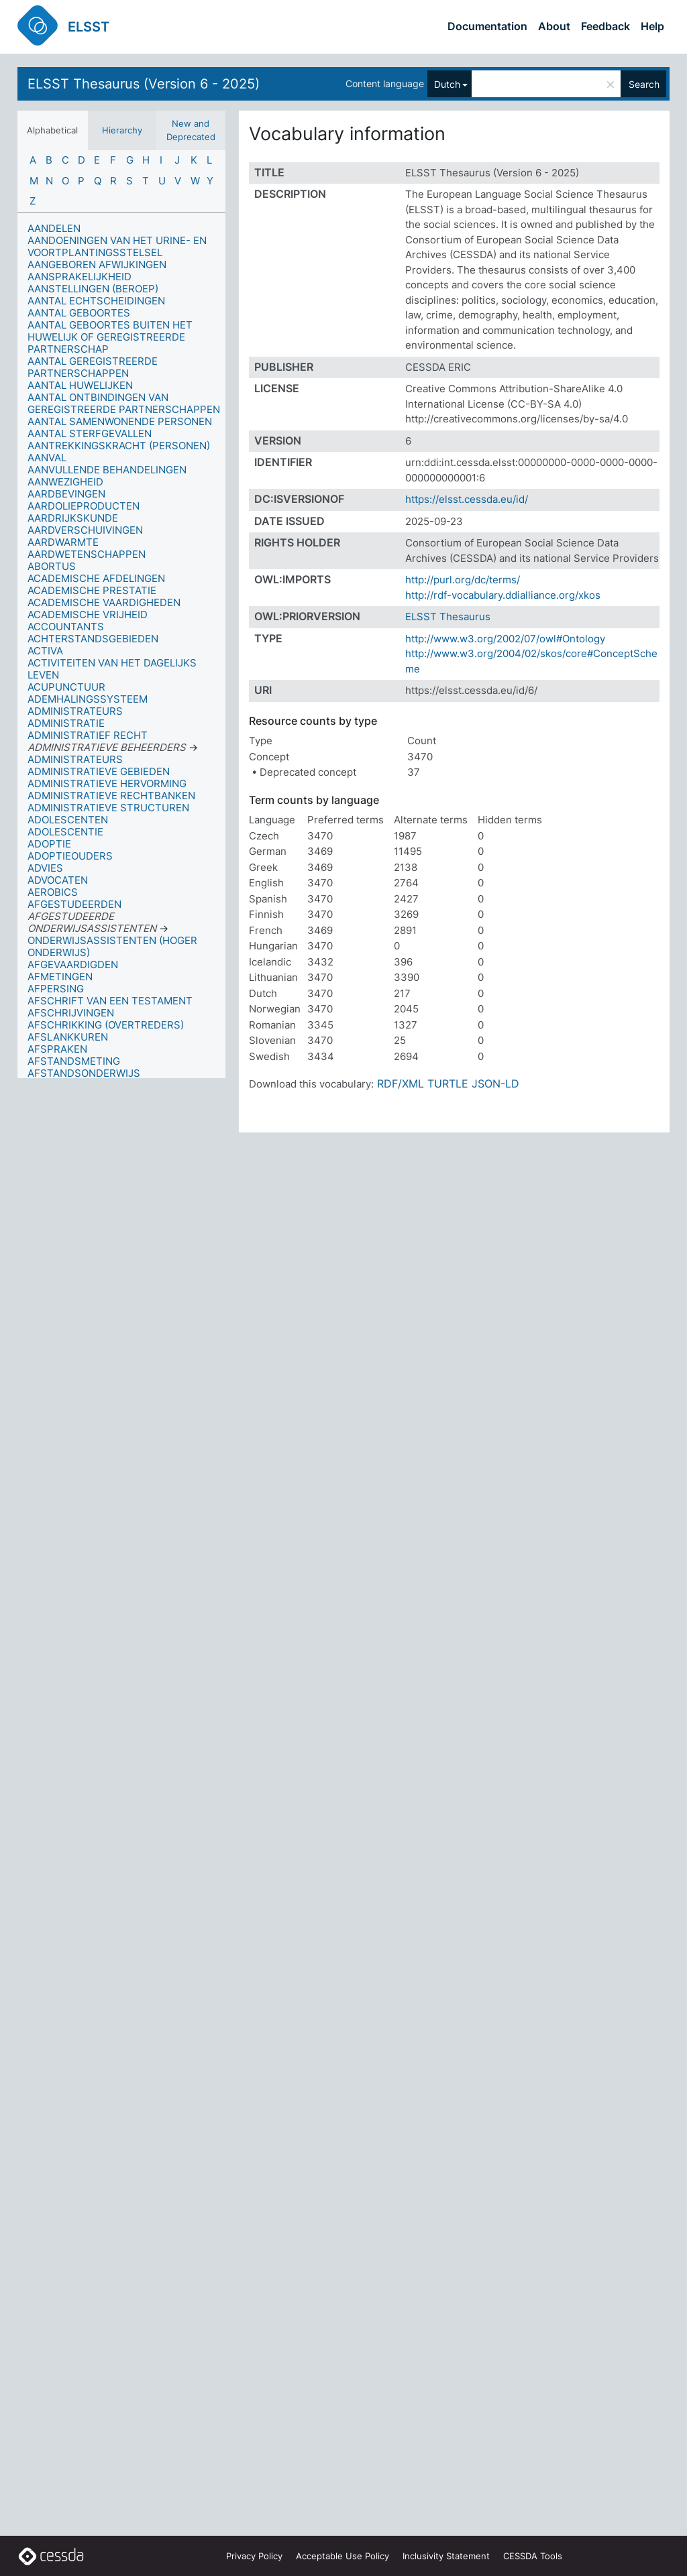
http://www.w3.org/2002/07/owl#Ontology (505, 638)
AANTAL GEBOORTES (79, 312)
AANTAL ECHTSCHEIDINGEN (96, 300)
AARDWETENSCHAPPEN (87, 554)
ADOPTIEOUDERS (70, 856)
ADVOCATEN (58, 880)
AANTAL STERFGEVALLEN (90, 433)
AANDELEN (54, 228)
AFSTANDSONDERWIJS (84, 1073)
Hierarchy (122, 130)
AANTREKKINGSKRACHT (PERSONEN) (119, 445)
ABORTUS (52, 566)
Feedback (605, 26)
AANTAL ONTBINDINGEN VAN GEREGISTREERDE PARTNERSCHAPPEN (124, 403)
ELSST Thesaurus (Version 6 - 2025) (144, 84)
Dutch (447, 84)
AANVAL (47, 457)
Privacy (254, 2556)
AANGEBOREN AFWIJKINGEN (97, 264)
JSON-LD (495, 1083)
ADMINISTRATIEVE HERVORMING (107, 783)
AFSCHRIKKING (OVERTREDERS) (106, 1024)
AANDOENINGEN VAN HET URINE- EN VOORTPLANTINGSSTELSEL (117, 246)
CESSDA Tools (532, 2556)
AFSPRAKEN (57, 1049)
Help (652, 26)
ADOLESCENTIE (65, 831)
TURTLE (447, 1083)
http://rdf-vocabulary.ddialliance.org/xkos (502, 595)
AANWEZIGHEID (65, 481)
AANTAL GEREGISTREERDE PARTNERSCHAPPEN (93, 367)
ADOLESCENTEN (68, 819)
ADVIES (45, 868)
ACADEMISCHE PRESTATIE (92, 590)
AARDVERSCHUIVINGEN (85, 530)
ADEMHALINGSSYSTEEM (88, 699)
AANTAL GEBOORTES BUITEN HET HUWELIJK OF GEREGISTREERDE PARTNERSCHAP (110, 336)
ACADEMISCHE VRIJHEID (88, 614)
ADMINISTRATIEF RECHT (88, 735)
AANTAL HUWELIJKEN (80, 385)
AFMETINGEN (60, 976)
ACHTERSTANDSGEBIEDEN (93, 638)
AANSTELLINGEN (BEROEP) (93, 288)
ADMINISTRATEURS (75, 711)
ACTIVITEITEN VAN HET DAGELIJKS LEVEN (112, 668)
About (554, 26)
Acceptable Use (342, 2556)
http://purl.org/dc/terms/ (462, 579)
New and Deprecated (190, 130)
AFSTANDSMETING (74, 1061)
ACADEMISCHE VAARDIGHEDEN (104, 602)
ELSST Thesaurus (447, 616)
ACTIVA (45, 650)
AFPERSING (56, 988)
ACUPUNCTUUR (66, 687)
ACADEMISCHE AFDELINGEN (96, 578)
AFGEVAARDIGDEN (73, 964)
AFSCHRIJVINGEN (71, 1012)
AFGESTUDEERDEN (74, 904)
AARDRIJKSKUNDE (73, 518)
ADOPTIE (49, 843)
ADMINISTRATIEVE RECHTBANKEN (111, 795)
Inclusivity (446, 2556)
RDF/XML (400, 1083)
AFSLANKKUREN (68, 1037)
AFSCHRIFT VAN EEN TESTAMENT (110, 1000)
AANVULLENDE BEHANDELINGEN (107, 469)
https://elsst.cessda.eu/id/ (466, 499)
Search (644, 84)
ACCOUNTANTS (66, 626)
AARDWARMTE (63, 542)
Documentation (487, 26)
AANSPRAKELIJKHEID (79, 276)
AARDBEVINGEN (66, 493)
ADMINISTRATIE (66, 723)
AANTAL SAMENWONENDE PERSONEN (120, 421)
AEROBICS (53, 892)
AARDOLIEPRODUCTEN (84, 506)
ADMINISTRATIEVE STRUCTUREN (108, 807)
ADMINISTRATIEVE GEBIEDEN (99, 771)
